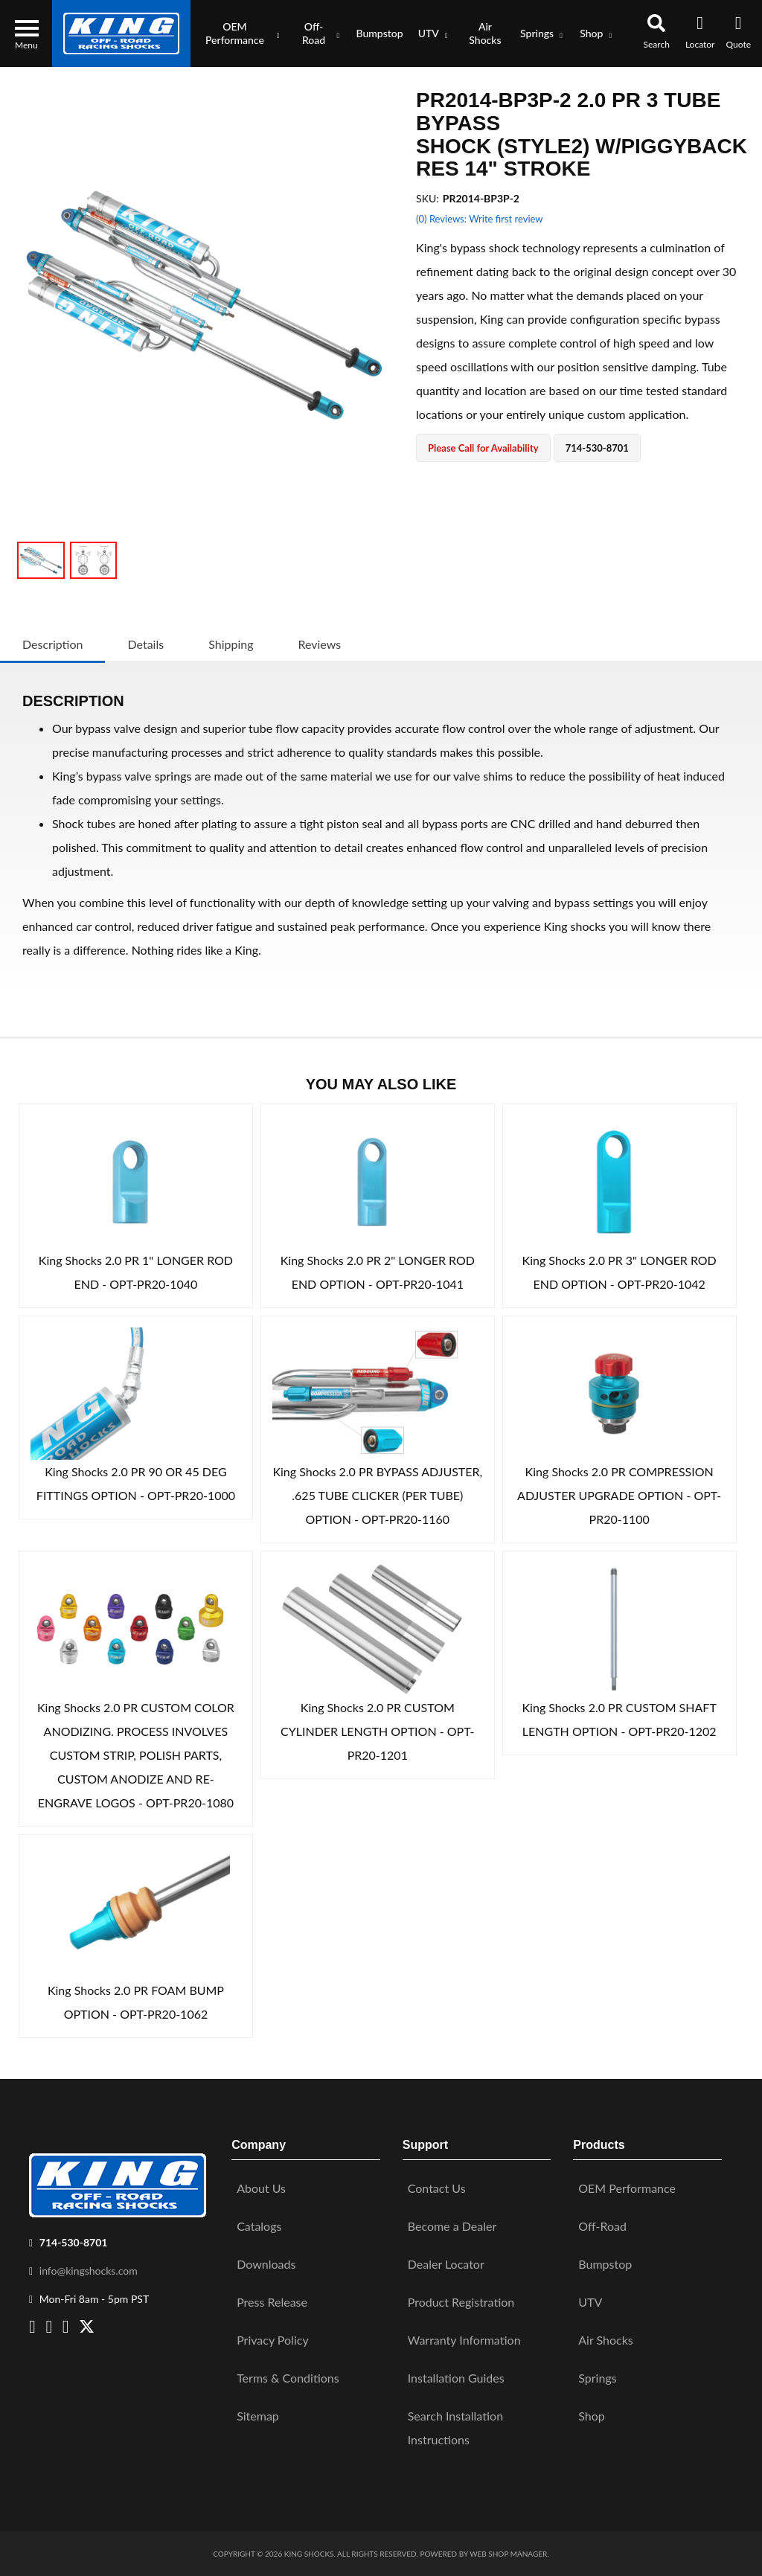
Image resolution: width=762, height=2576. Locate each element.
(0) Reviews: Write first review (479, 219)
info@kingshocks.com (88, 2270)
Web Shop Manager (508, 2553)
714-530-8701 (73, 2242)
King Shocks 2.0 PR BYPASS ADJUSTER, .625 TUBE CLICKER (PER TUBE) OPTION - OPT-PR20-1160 (377, 1495)
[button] (239, 33)
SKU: (427, 198)
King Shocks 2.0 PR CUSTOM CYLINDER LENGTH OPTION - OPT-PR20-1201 (378, 1731)
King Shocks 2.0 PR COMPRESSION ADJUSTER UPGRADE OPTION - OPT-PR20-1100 (619, 1495)
